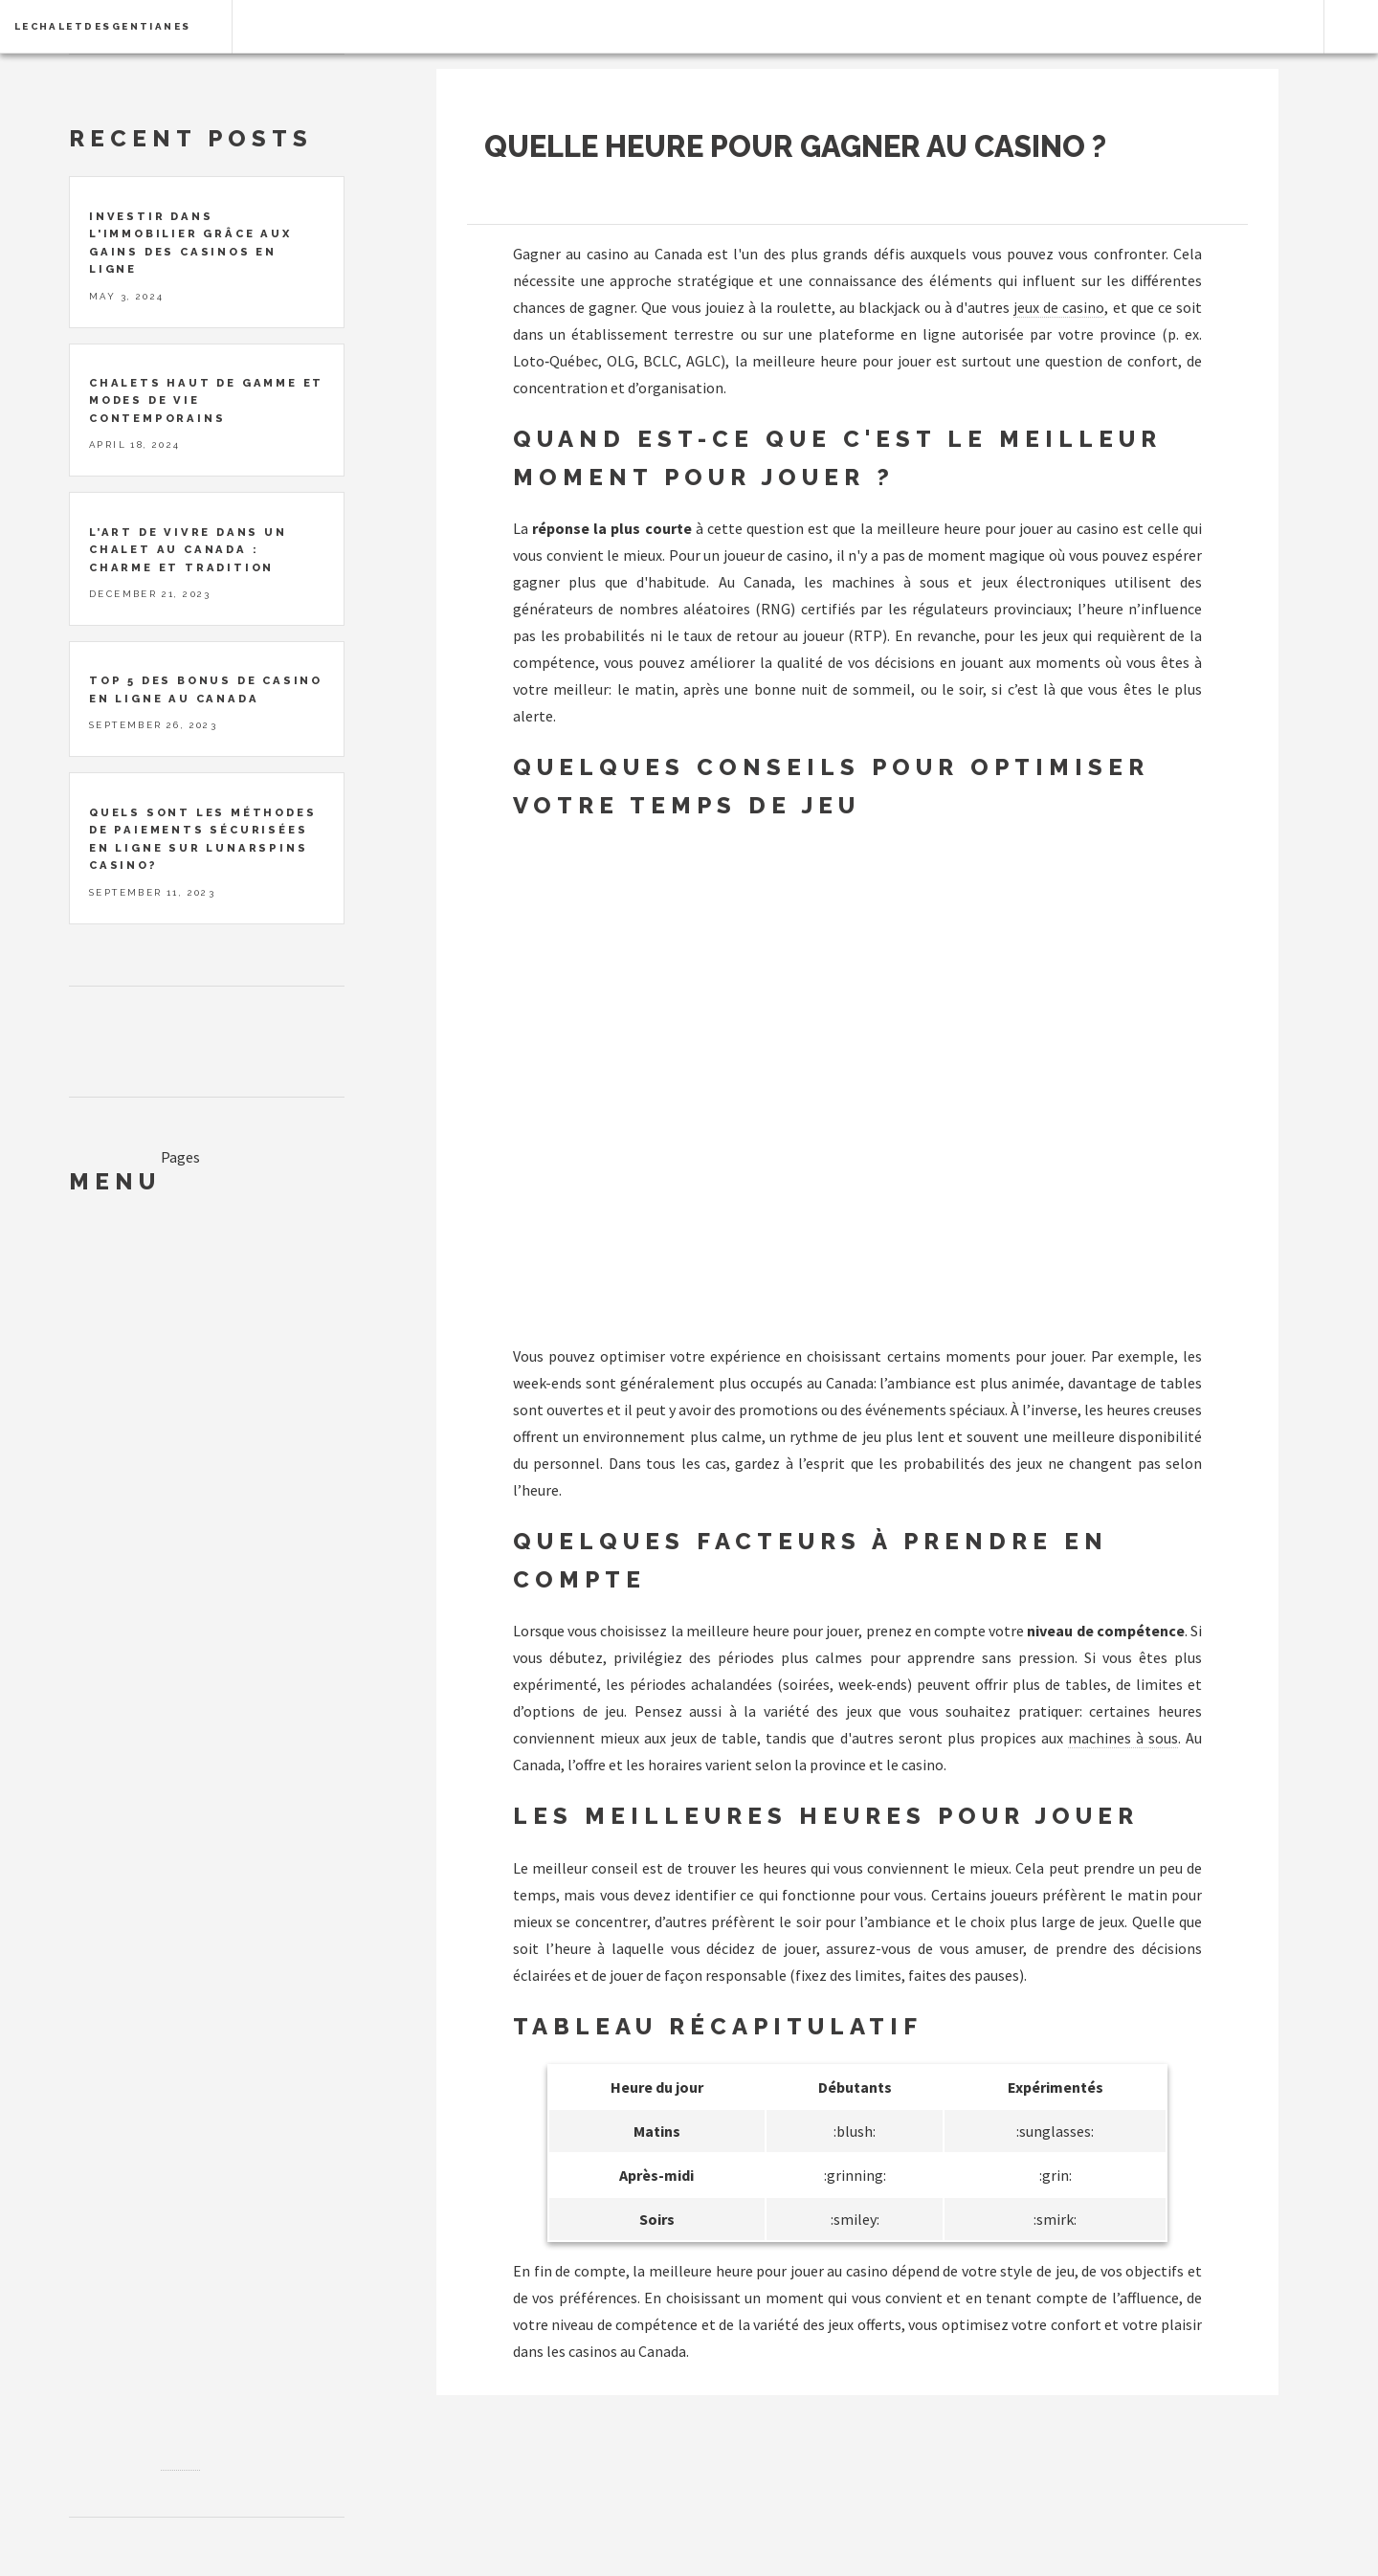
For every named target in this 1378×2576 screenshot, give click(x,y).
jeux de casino (1058, 307)
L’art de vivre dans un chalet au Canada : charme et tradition (188, 549)
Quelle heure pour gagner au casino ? (795, 146)
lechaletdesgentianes (102, 26)
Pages (180, 1156)
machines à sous (1123, 1737)
